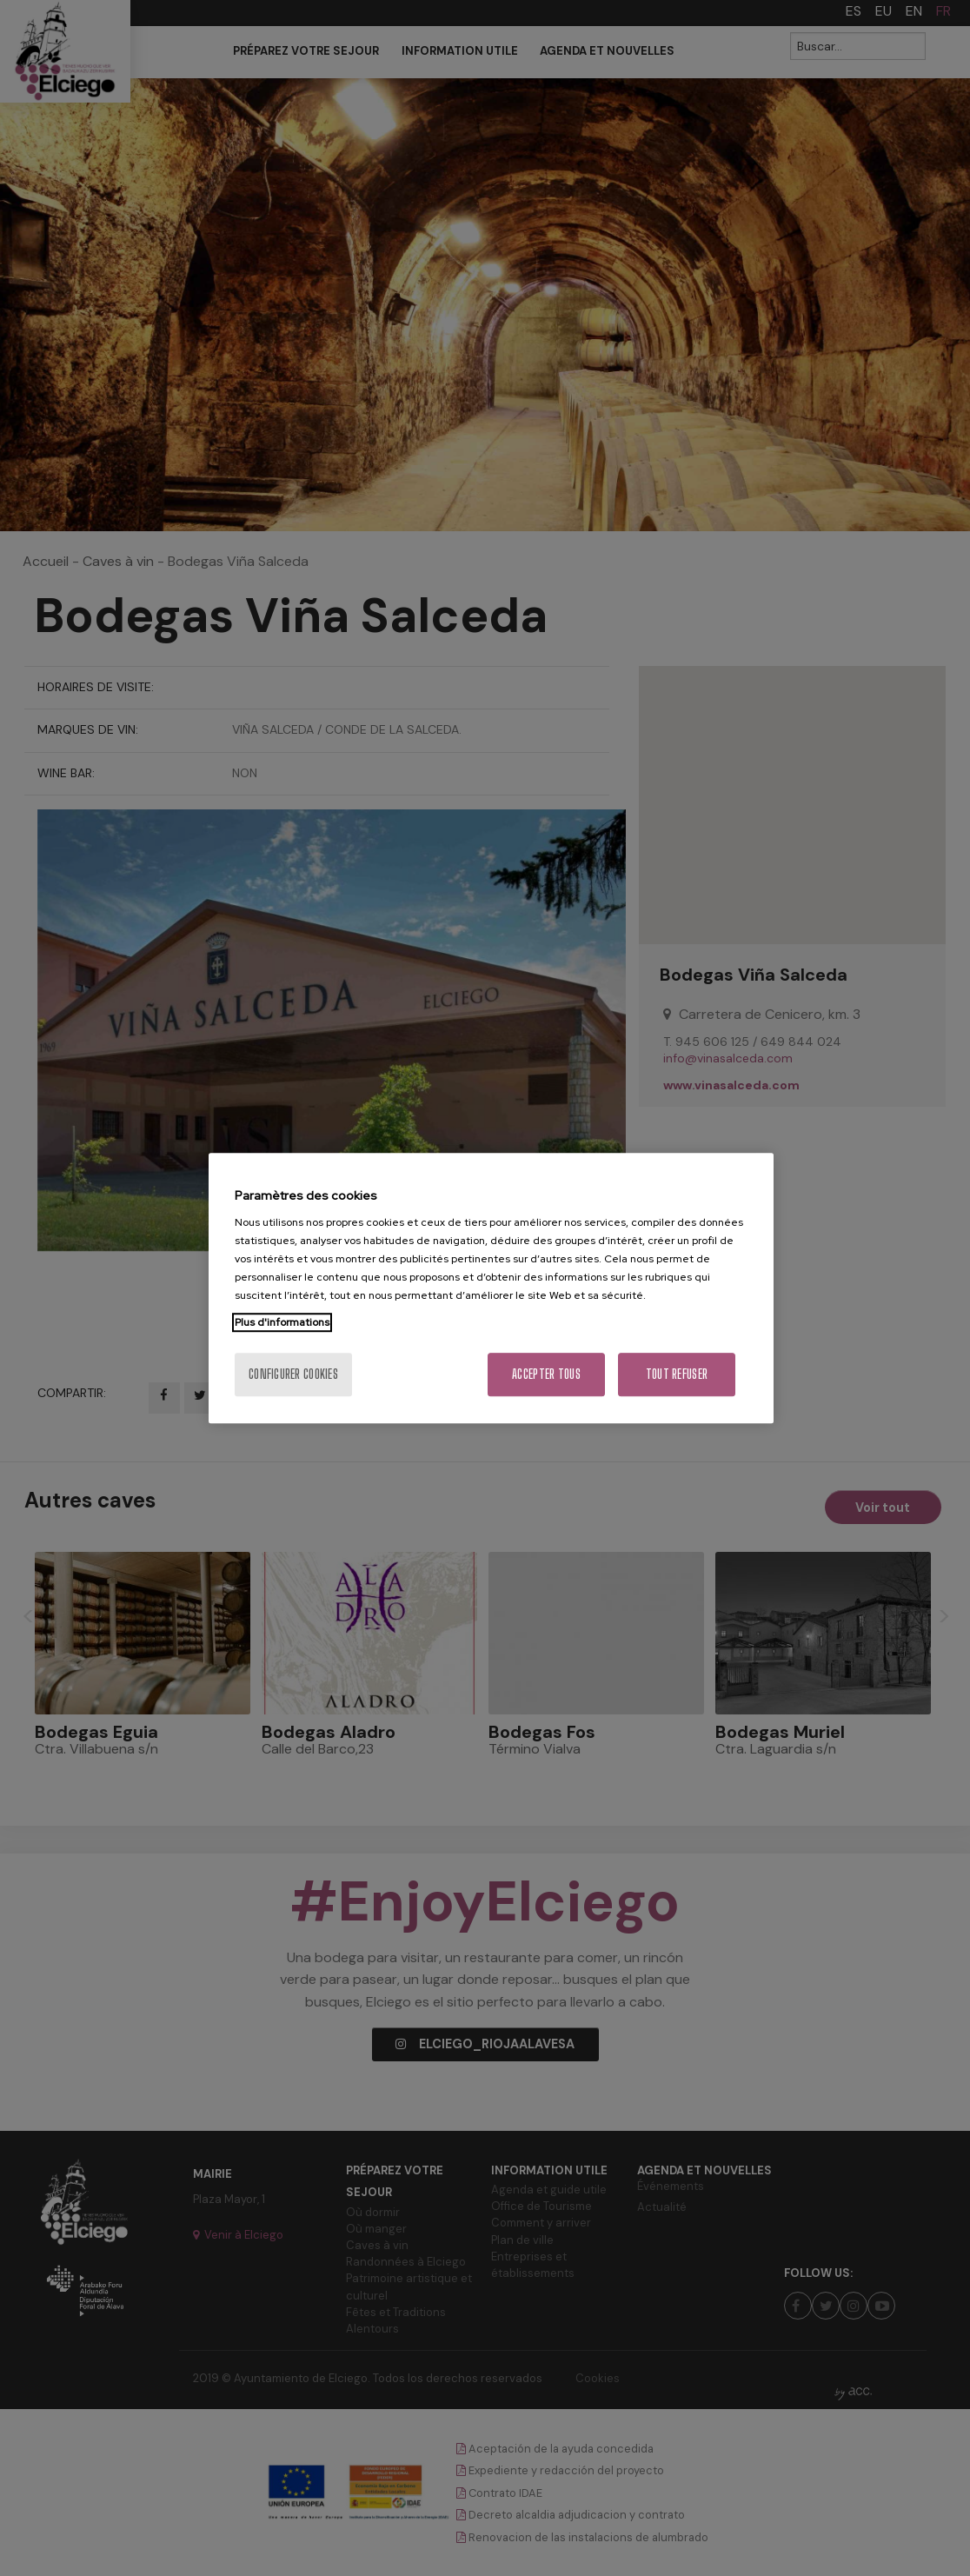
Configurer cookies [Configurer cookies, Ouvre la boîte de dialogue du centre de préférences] (293, 1374)
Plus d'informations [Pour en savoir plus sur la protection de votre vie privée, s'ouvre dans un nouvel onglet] (282, 1322)
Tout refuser (677, 1374)
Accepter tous (546, 1374)
